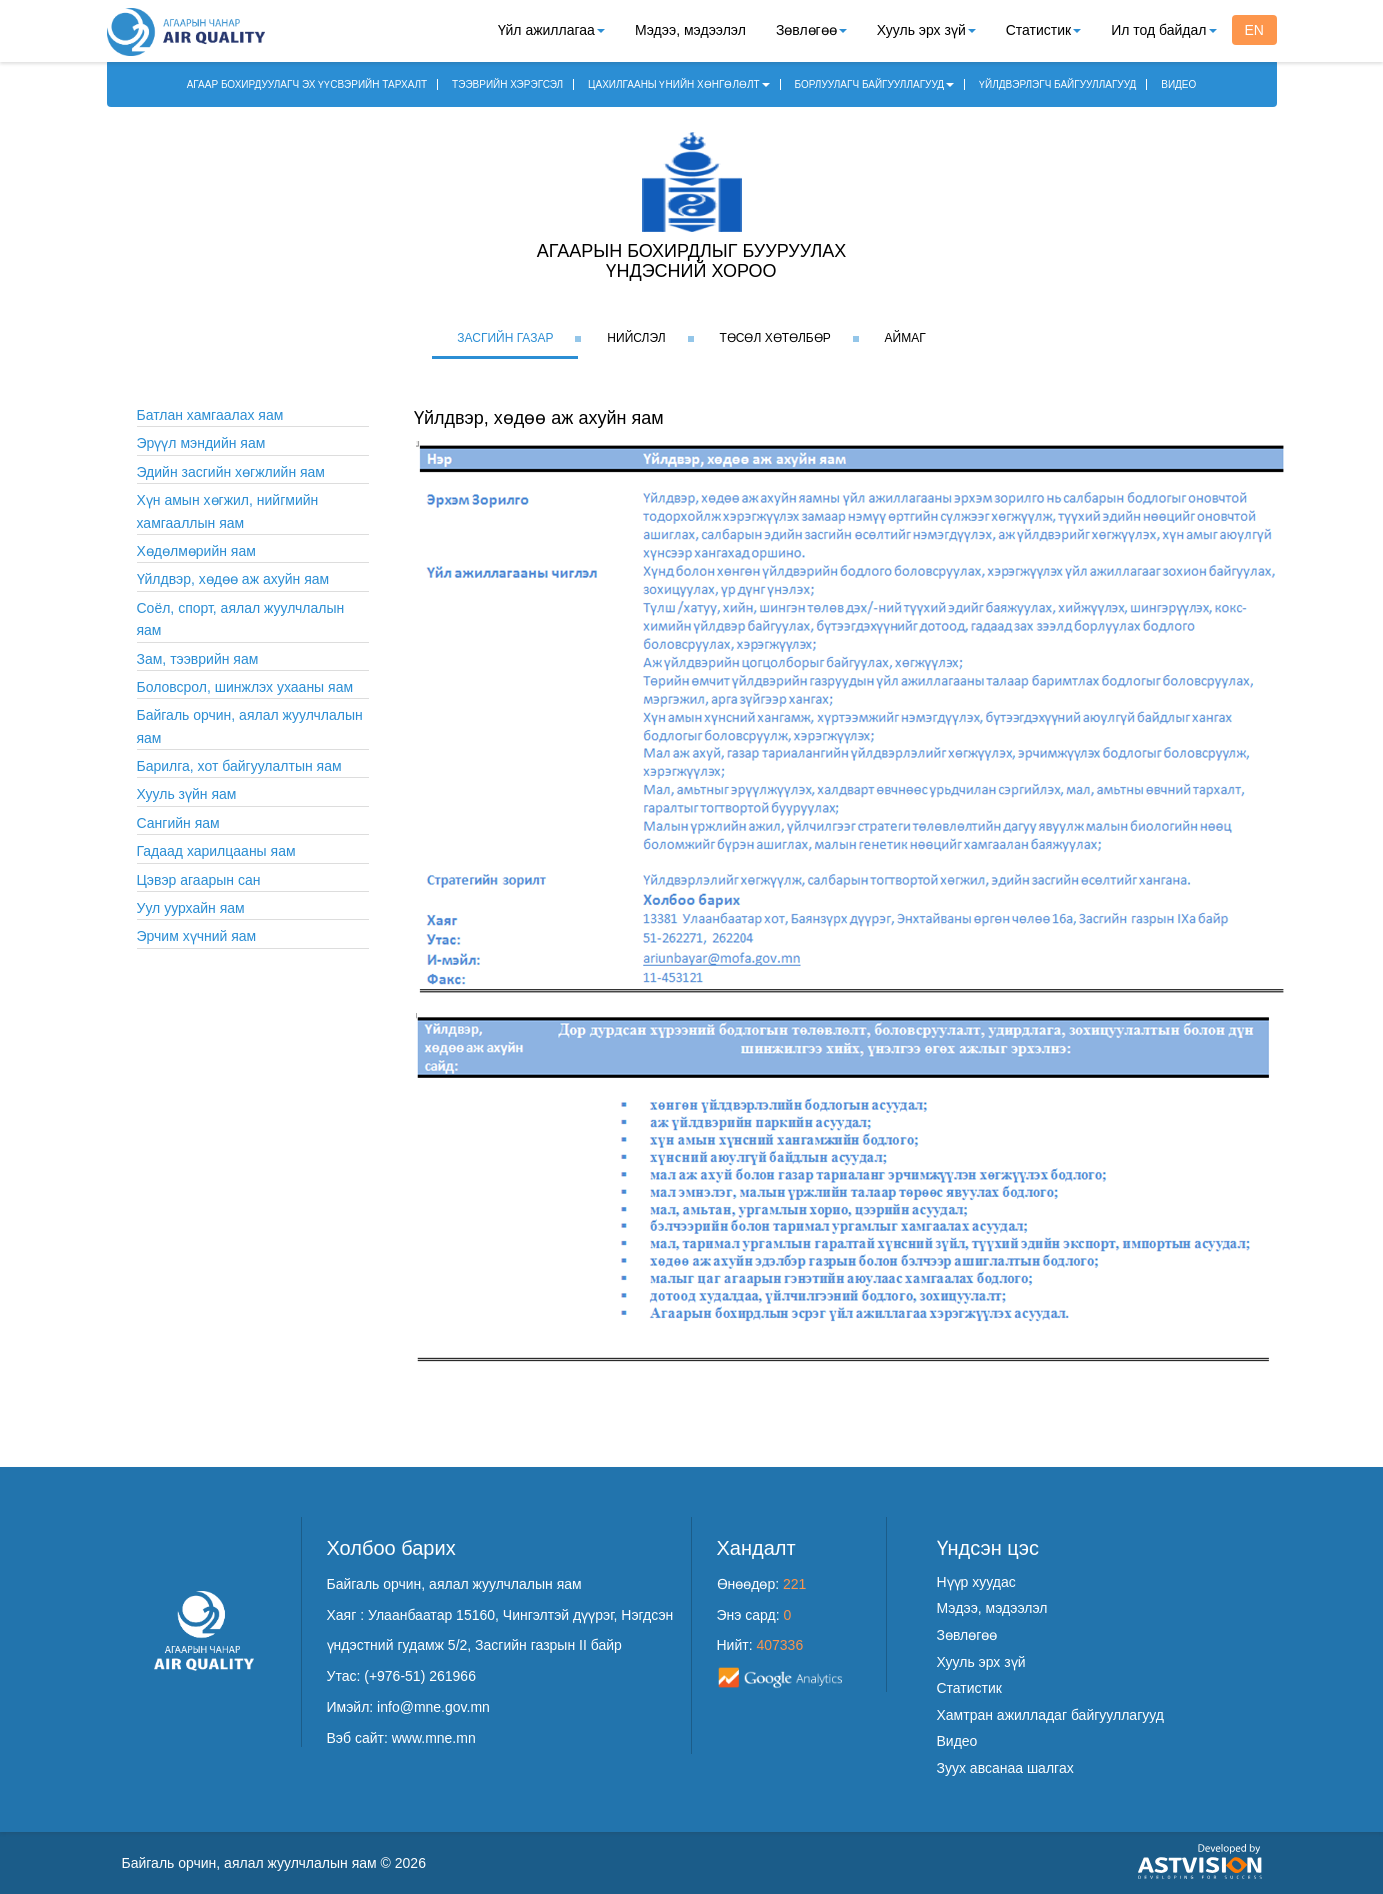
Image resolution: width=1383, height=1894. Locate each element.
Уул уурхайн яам (191, 908)
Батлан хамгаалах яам (210, 415)
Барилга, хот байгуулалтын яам (239, 766)
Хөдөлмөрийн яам (196, 551)
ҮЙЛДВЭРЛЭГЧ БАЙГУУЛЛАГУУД (1057, 84)
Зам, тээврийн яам (198, 659)
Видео (957, 1741)
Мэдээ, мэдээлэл (690, 30)
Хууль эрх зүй (926, 30)
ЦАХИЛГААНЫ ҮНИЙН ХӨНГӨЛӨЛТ (679, 84)
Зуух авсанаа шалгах (1005, 1768)
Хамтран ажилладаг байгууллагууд (1050, 1715)
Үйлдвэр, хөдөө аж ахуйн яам (233, 579)
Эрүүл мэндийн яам (201, 443)
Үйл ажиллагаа (551, 30)
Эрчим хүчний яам (197, 936)
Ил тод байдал (1163, 30)
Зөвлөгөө (811, 30)
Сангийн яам (178, 823)
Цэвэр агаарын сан (199, 880)
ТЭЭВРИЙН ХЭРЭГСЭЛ (507, 84)
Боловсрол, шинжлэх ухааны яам (245, 687)
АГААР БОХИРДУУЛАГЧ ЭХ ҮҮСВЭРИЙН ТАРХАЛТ (307, 84)
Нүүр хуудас (976, 1582)
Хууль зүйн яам (187, 794)
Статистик (1043, 30)
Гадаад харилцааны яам (216, 851)
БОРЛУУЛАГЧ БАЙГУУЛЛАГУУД (875, 84)
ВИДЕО (1178, 84)
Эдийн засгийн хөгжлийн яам (231, 472)
